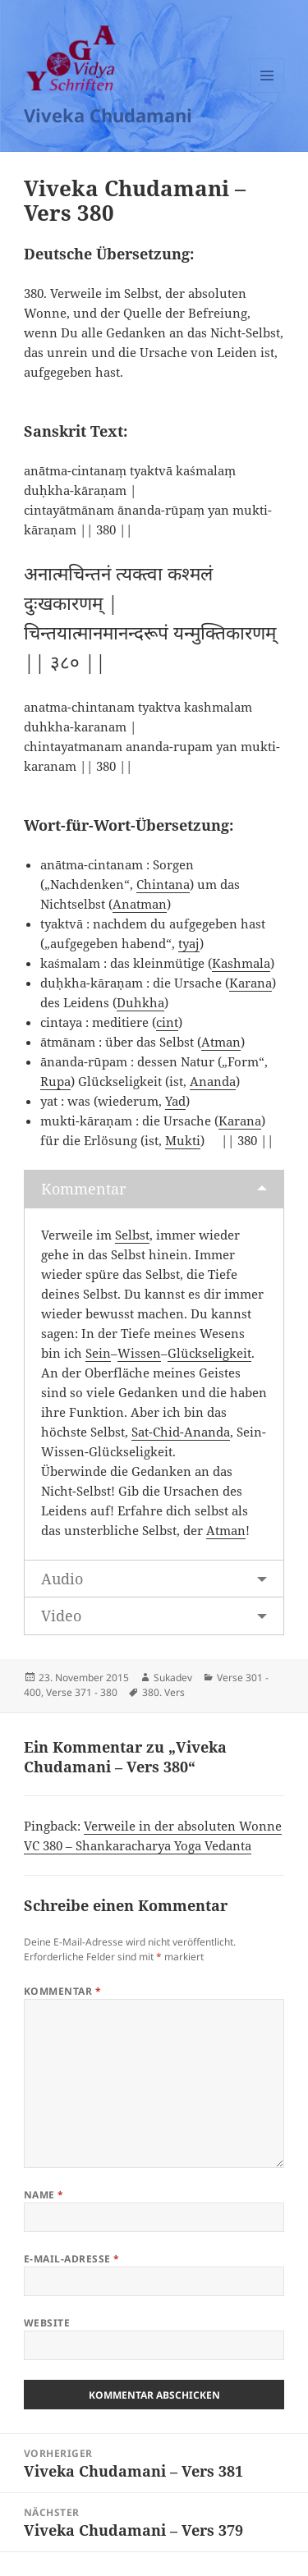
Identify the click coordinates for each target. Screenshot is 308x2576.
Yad (175, 1101)
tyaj (189, 943)
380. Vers (163, 1692)
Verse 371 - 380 (81, 1692)
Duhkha (140, 1002)
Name (44, 2195)
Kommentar (83, 1189)
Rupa (55, 1081)
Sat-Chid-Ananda (180, 1431)
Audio (62, 1578)
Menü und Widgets (267, 92)
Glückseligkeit (209, 1353)
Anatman (140, 904)
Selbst (132, 1234)
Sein (98, 1353)
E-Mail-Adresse (72, 2259)
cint (167, 1022)
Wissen (139, 1353)
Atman (221, 1042)
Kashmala (241, 963)
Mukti (182, 1140)
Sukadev (173, 1677)
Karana (250, 982)
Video (61, 1615)
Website (47, 2323)
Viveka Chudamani (108, 115)
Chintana (163, 884)
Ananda (213, 1081)
